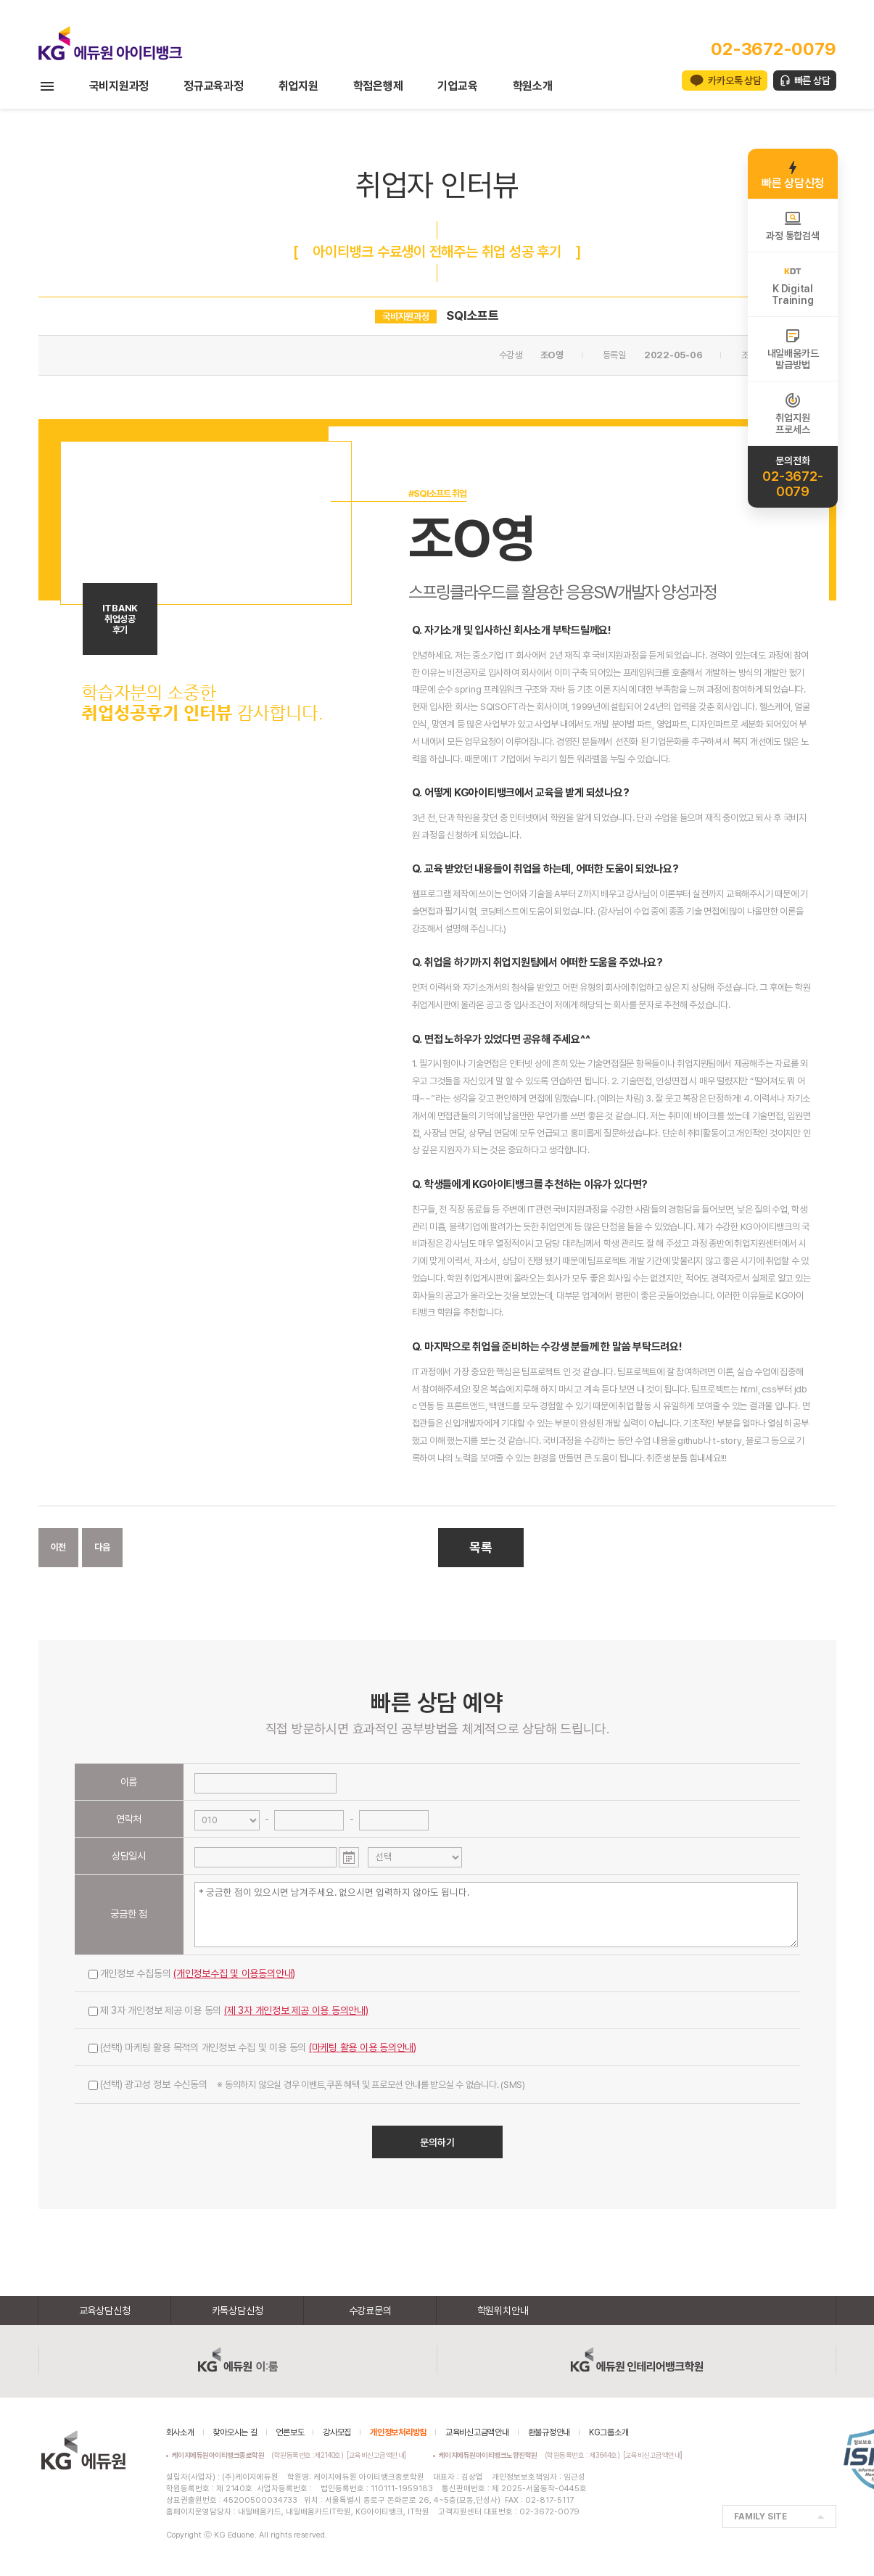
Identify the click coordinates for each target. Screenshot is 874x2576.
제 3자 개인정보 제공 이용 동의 (228, 2010)
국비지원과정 (119, 86)
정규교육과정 (214, 86)
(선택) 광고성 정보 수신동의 (306, 2084)
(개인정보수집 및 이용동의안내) (234, 1973)
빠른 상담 (812, 80)
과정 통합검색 (792, 226)
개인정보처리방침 (398, 2432)
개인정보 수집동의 (192, 1973)
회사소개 (180, 2432)
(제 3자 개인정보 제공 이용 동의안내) (296, 2010)
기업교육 (457, 86)
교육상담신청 (105, 2310)
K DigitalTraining (792, 284)
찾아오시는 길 (235, 2432)
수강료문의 (370, 2310)
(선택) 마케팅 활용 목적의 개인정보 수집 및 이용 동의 (252, 2047)
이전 (59, 1547)
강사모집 (337, 2432)
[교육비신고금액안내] (376, 2455)
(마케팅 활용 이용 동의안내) (362, 2047)
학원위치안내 (503, 2310)
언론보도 (290, 2432)
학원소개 (533, 86)
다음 (102, 1547)
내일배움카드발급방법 (793, 349)
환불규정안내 (549, 2432)
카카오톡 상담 (734, 80)
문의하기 (437, 2142)
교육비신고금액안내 (477, 2432)
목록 (480, 1547)
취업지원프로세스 (792, 413)
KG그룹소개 (609, 2432)
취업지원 (298, 86)
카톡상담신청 (237, 2310)
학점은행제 (378, 86)
